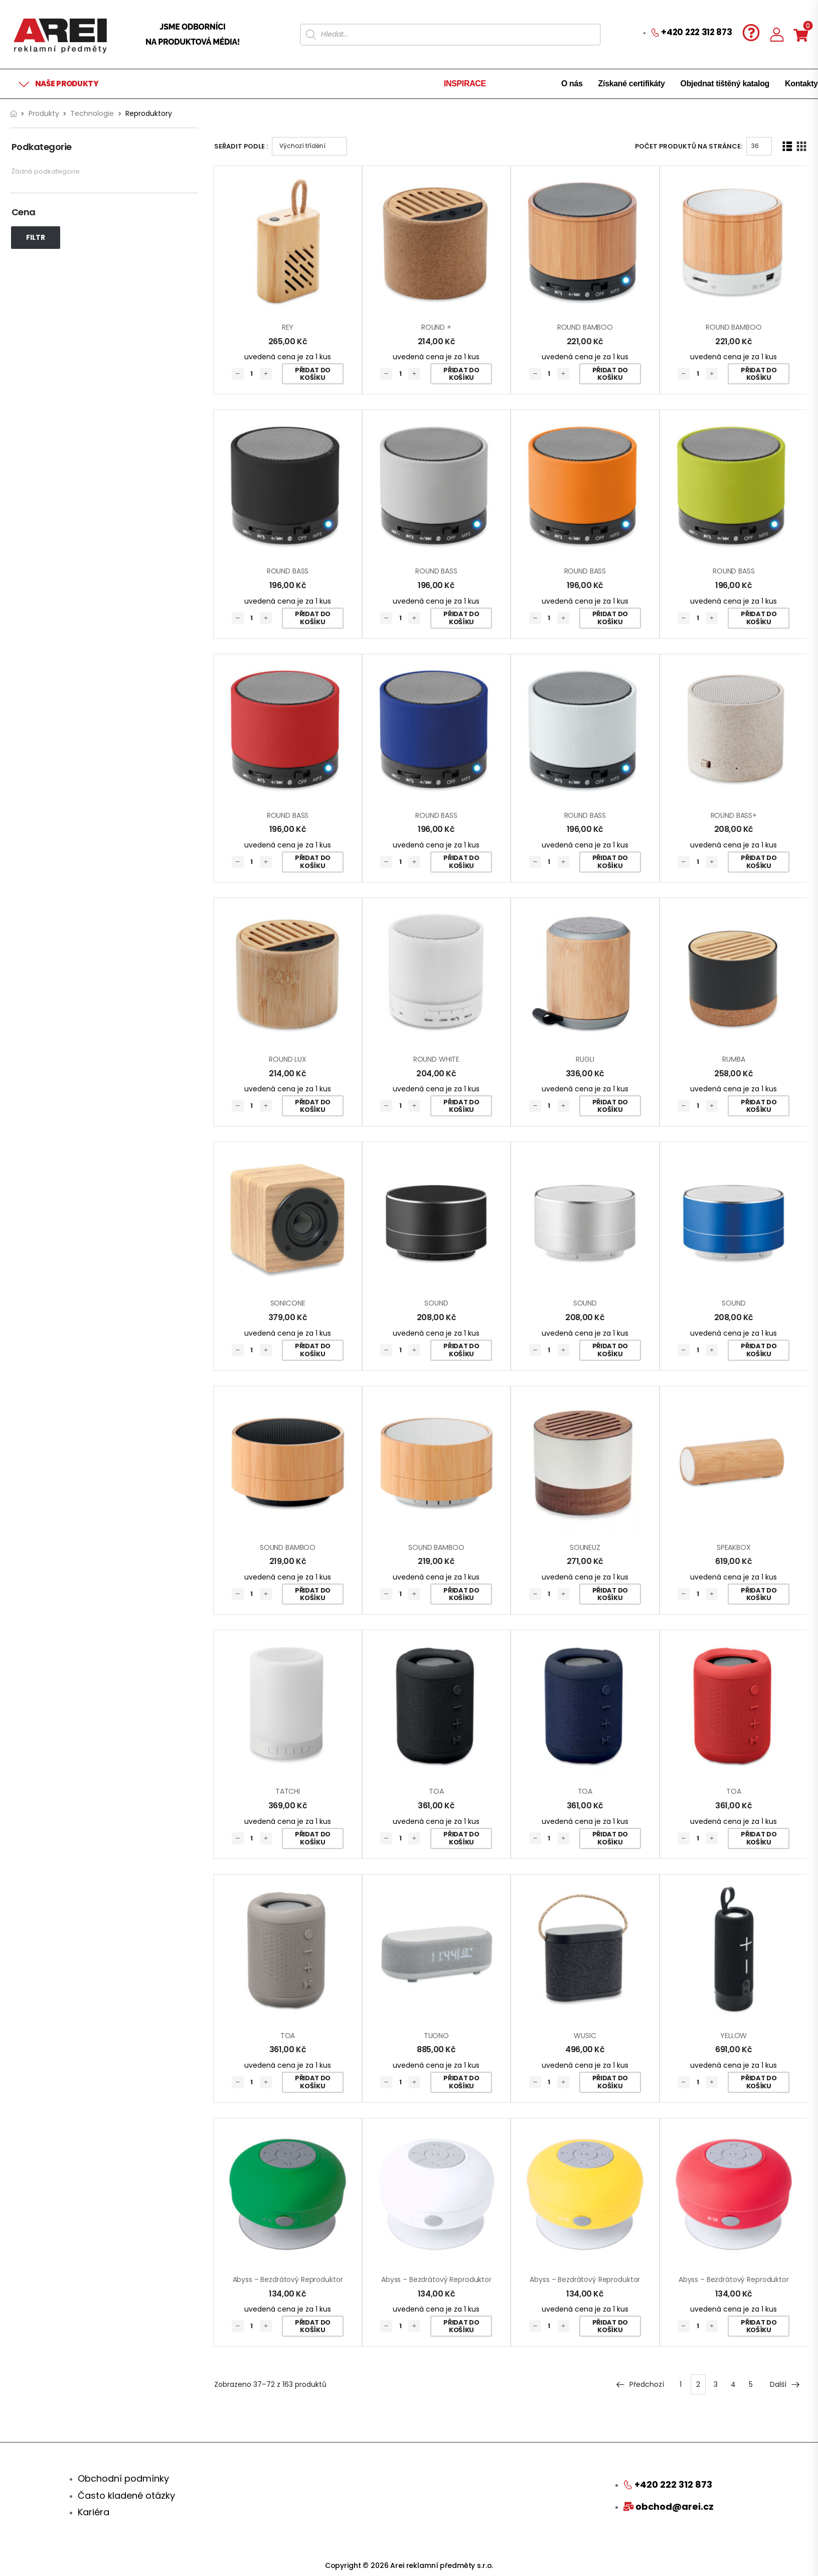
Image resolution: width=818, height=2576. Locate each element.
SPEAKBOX (734, 1547)
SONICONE (287, 1303)
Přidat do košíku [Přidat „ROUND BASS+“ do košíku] (758, 862)
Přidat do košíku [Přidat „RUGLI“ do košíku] (610, 1106)
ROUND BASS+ (734, 815)
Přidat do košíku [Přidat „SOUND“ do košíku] (461, 1350)
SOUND (436, 1303)
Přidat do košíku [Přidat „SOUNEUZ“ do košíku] (610, 1594)
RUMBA (733, 1059)
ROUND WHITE (436, 1059)
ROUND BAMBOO (585, 327)
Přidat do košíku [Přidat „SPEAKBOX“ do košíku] (758, 1594)
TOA (436, 1791)
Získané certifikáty (631, 83)
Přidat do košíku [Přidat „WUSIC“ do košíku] (610, 2082)
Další (785, 2384)
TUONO (436, 2036)
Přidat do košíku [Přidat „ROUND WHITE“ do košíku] (461, 1106)
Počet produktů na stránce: (688, 146)
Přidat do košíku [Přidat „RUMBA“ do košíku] (758, 1106)
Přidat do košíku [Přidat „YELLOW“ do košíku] (758, 2082)
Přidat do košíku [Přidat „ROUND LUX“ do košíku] (313, 1106)
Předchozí (639, 2384)
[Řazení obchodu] (309, 146)
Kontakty (801, 83)
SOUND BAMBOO (287, 1547)
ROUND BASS (288, 571)
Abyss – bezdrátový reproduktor (288, 2279)
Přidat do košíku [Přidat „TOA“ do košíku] (461, 1838)
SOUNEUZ (585, 1547)
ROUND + (436, 327)
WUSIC (585, 2036)
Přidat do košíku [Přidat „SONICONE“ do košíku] (313, 1350)
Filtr (35, 237)
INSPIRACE (465, 83)
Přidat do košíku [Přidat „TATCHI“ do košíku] (313, 1838)
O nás (572, 83)
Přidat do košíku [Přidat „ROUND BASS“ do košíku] (313, 618)
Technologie (92, 113)
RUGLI (585, 1059)
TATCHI (287, 1791)
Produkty (44, 113)
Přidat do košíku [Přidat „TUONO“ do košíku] (461, 2082)
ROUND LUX (287, 1059)
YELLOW (733, 2036)
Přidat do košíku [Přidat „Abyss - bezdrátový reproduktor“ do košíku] (313, 2326)
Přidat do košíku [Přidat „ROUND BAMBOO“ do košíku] (610, 374)
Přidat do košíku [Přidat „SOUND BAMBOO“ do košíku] (313, 1594)
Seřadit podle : (241, 146)
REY (288, 327)
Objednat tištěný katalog (725, 83)
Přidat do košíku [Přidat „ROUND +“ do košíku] (461, 374)
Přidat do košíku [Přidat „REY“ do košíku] (313, 374)
